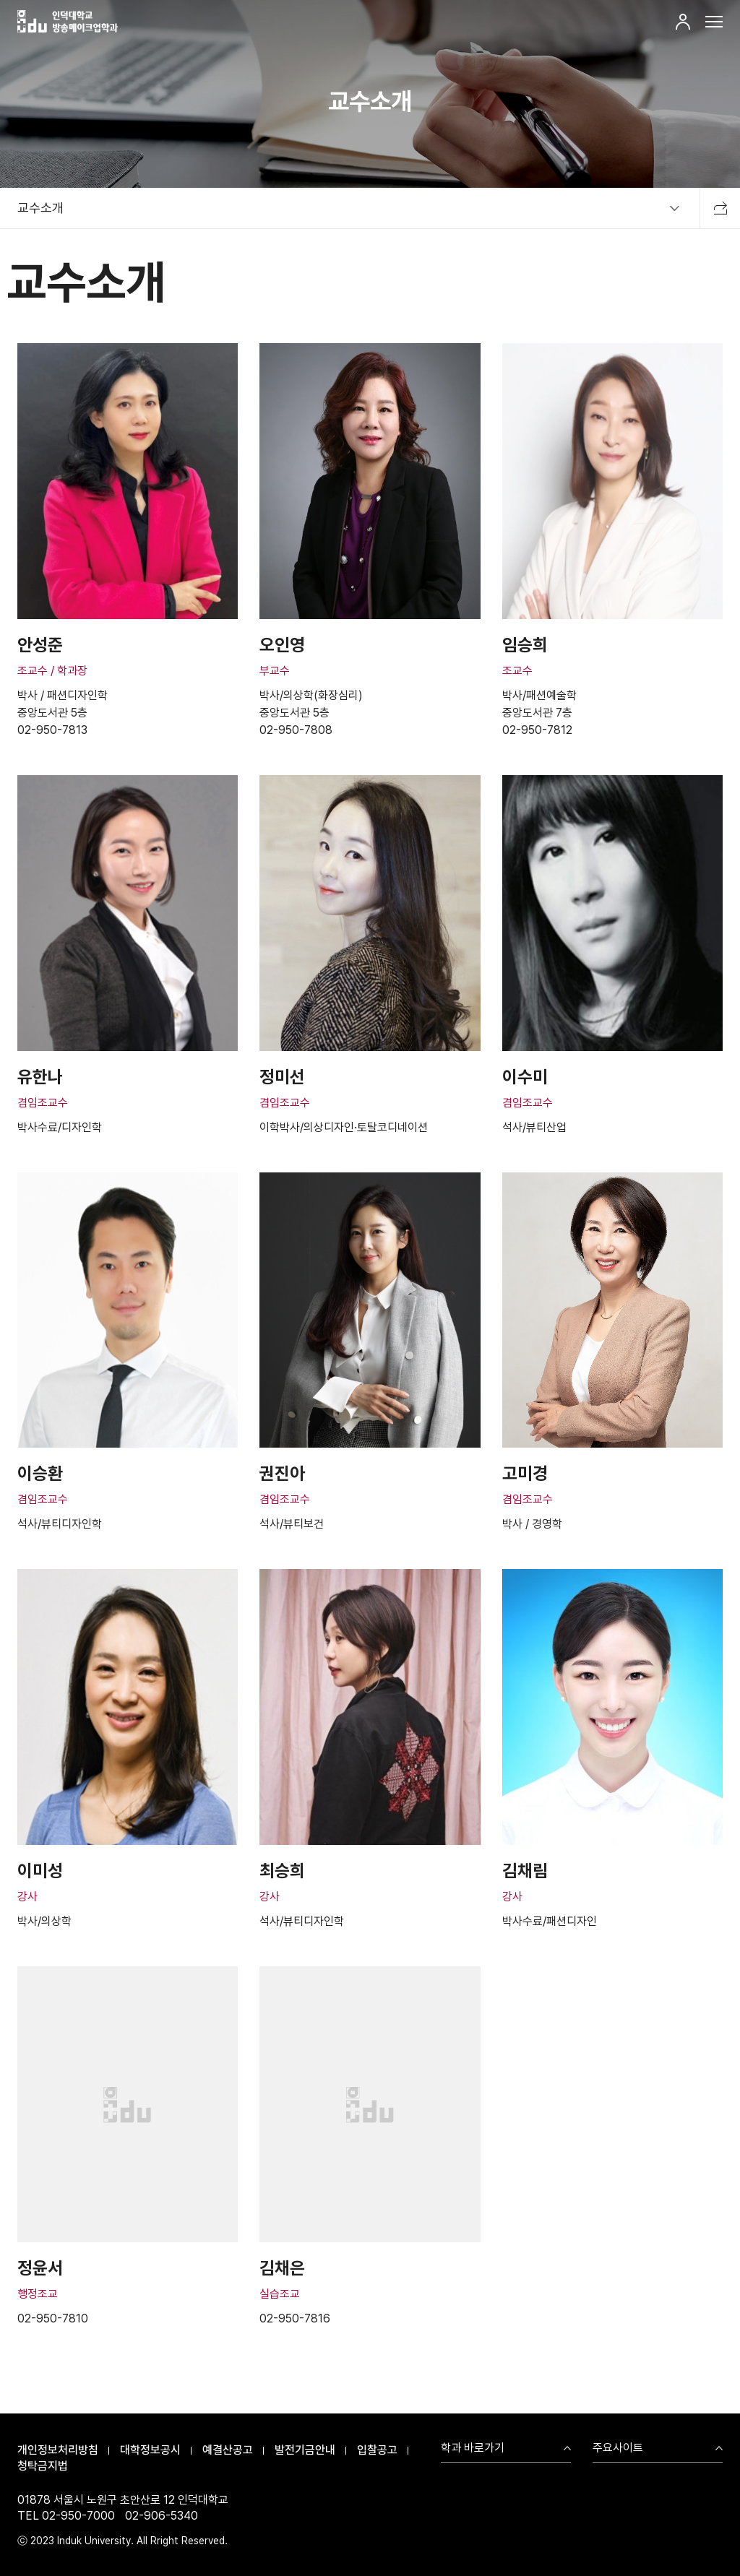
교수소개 (40, 207)
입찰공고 (377, 2450)
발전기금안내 (305, 2450)
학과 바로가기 (472, 2448)
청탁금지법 (42, 2466)
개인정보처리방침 (57, 2450)
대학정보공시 (150, 2450)
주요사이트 (618, 2448)
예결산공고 (227, 2450)
